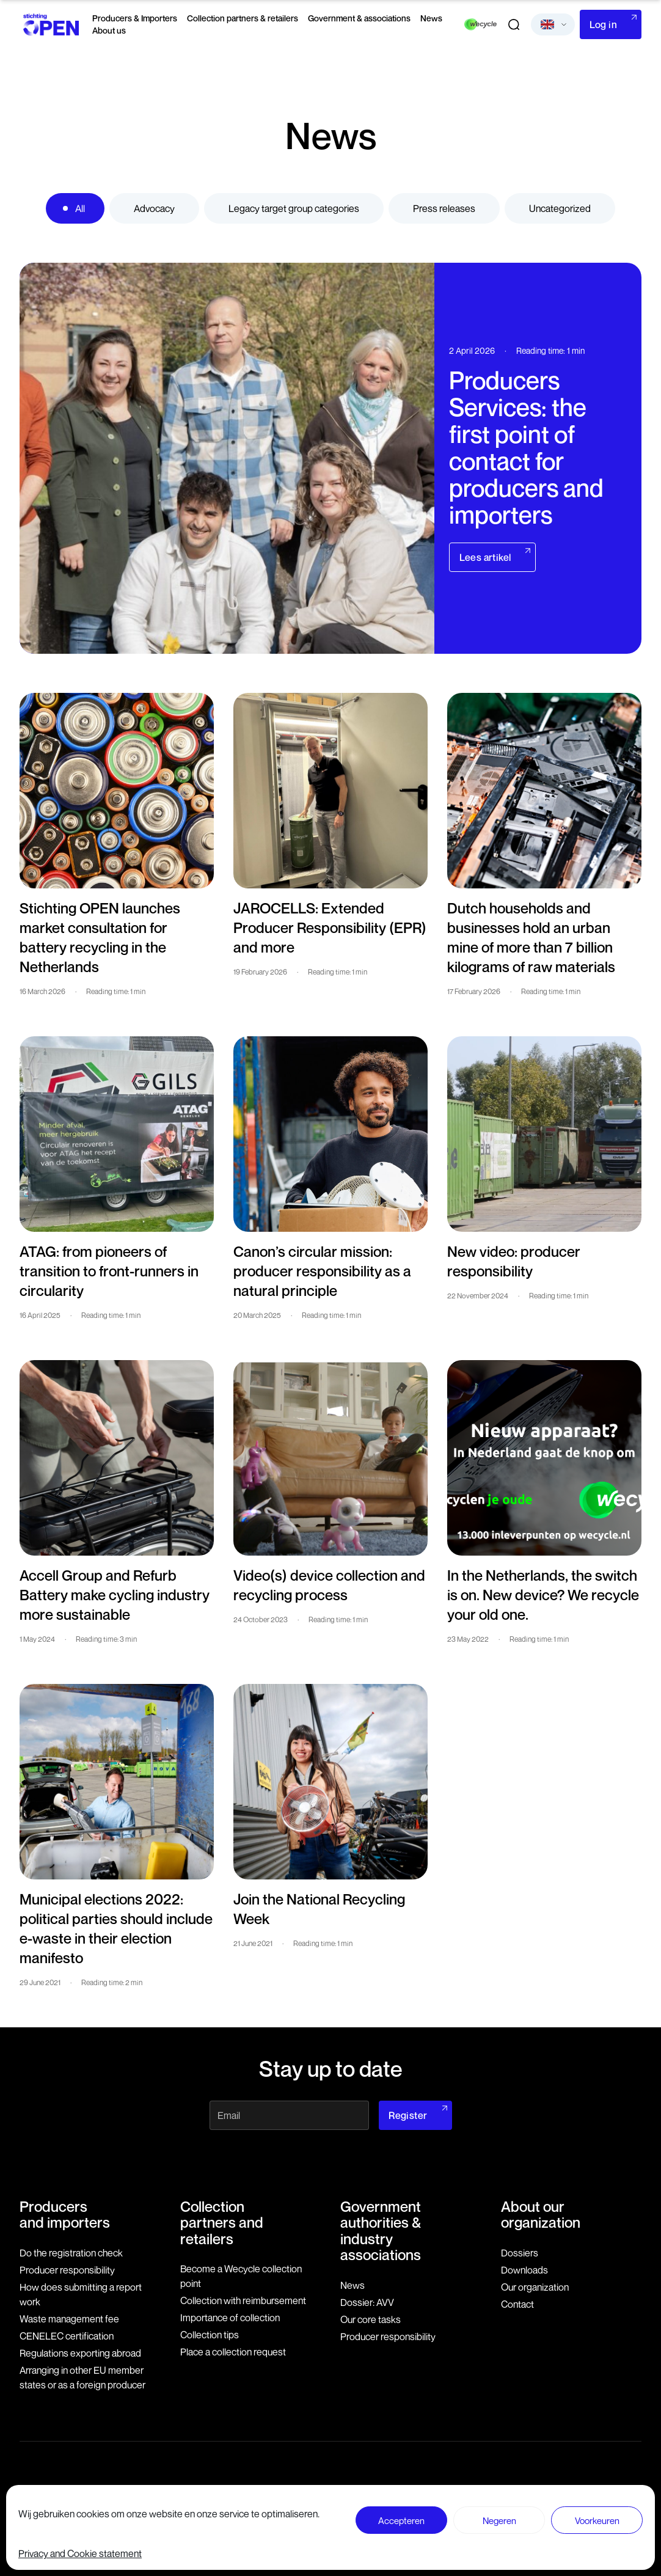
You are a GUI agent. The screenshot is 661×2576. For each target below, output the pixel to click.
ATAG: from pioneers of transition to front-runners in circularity (109, 1271)
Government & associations (359, 18)
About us (109, 30)
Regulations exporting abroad (80, 2353)
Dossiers (519, 2253)
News (431, 18)
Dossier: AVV (367, 2302)
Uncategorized (560, 208)
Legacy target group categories (293, 208)
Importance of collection (230, 2317)
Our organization (535, 2287)
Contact (517, 2304)
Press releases (444, 208)
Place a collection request (233, 2352)
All (80, 208)
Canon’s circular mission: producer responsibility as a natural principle (322, 1271)
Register (408, 2115)
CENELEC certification (67, 2336)
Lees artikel (485, 557)
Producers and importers (65, 2214)
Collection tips (209, 2335)
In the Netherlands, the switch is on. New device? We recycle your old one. (543, 1595)
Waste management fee (69, 2319)
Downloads (524, 2270)
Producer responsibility (67, 2270)
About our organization (540, 2214)
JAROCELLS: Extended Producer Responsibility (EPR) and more (329, 927)
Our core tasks (370, 2319)
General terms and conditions (462, 2506)
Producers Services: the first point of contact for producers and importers (526, 447)
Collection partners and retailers (221, 2222)
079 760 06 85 (241, 2496)
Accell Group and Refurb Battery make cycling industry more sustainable (115, 1595)
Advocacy (154, 208)
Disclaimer (370, 2506)
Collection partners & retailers (242, 18)
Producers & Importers (134, 18)
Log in (603, 24)
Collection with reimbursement (243, 2300)
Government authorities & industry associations (380, 2230)
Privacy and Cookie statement (588, 2506)
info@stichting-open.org (258, 2508)
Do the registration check (71, 2253)
